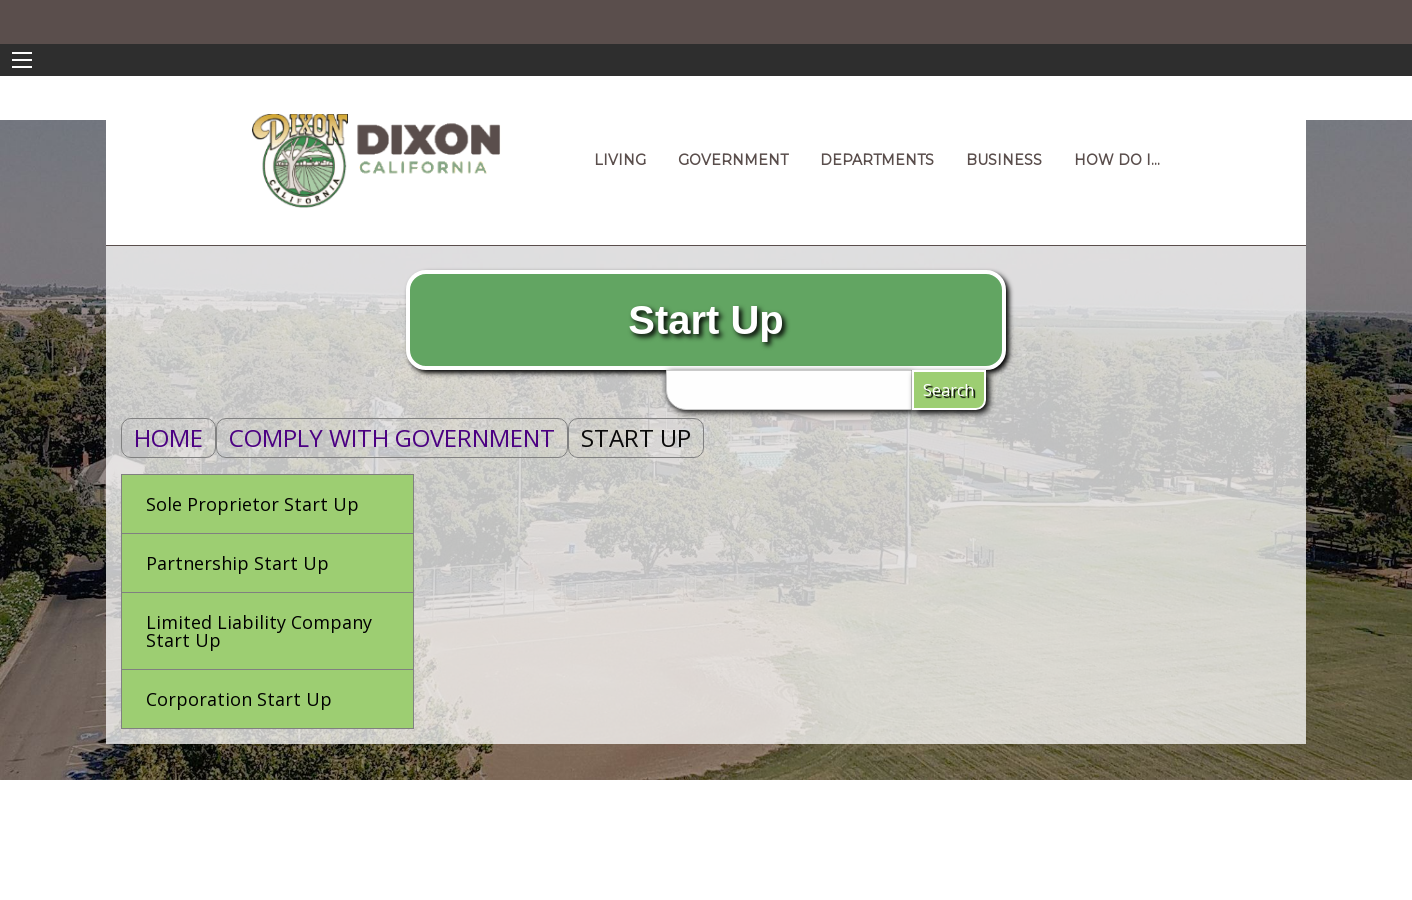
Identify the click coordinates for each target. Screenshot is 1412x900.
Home (168, 437)
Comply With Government (392, 437)
